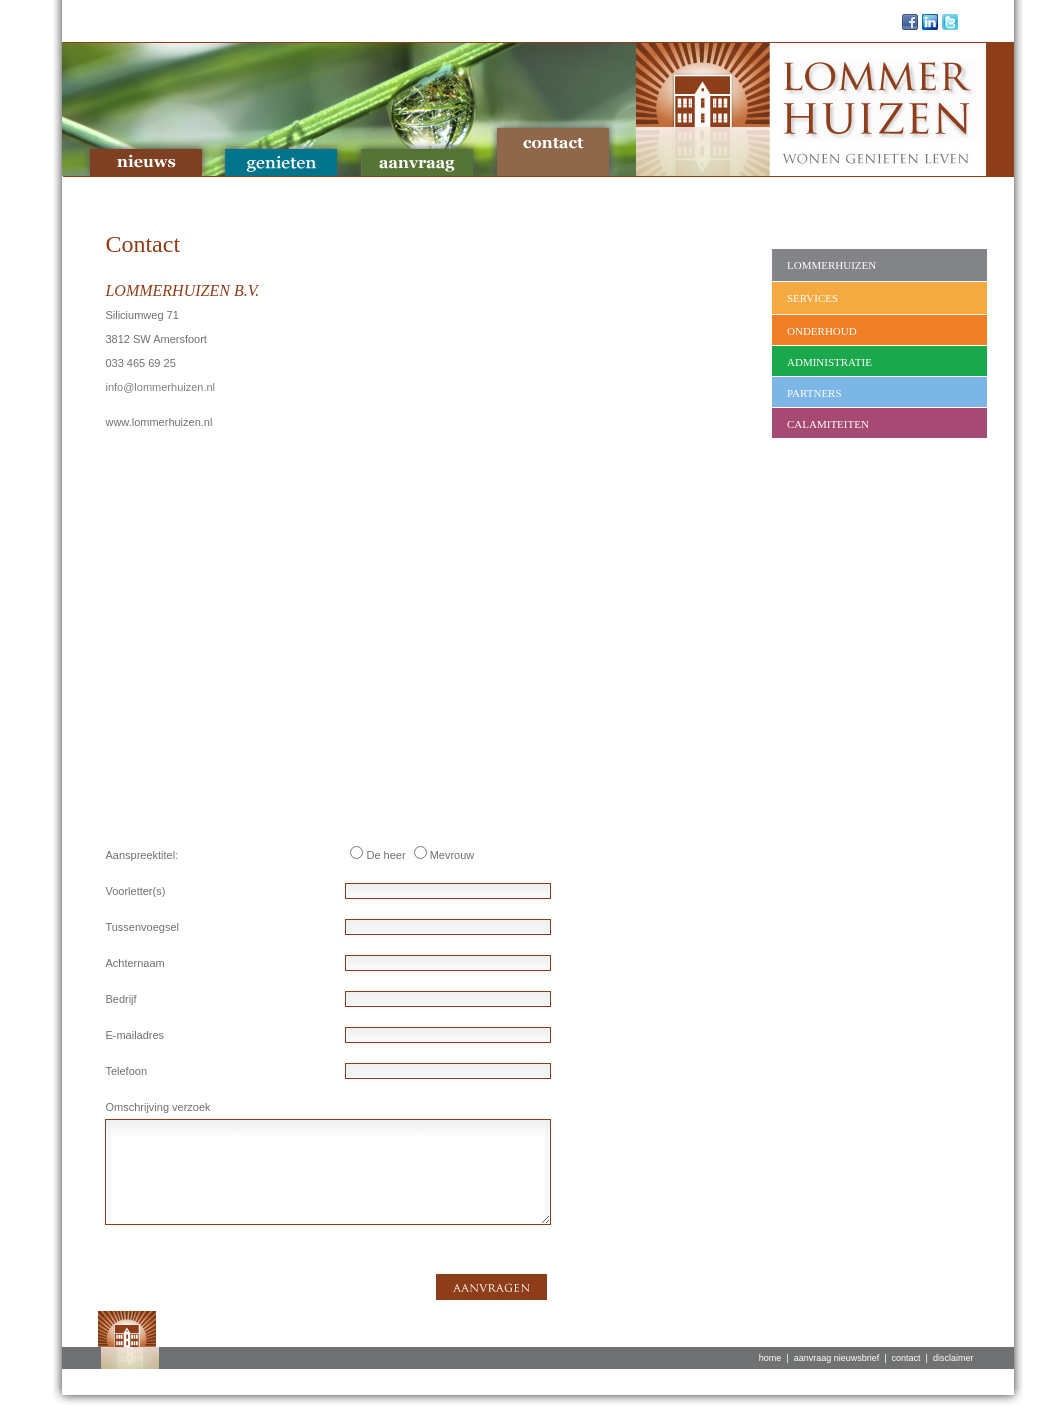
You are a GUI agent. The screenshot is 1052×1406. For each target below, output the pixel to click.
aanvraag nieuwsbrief (837, 1358)
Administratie (829, 362)
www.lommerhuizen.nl (158, 422)
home (770, 1358)
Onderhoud (822, 331)
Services (812, 298)
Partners (814, 393)
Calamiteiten (828, 424)
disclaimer (953, 1358)
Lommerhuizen (831, 265)
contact (906, 1358)
